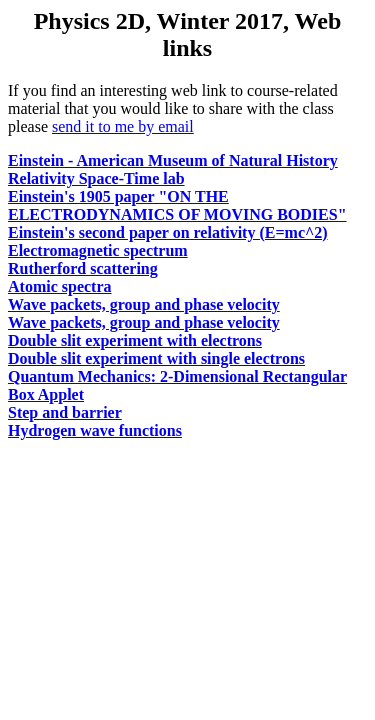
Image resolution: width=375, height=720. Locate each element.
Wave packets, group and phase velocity (144, 304)
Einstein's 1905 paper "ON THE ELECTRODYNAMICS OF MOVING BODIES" (177, 205)
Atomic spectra (60, 286)
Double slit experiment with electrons (135, 340)
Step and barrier (65, 412)
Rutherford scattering (83, 268)
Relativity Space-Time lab (96, 178)
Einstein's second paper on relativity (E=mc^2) (168, 232)
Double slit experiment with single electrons (156, 358)
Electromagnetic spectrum (98, 250)
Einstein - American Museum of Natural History (173, 160)
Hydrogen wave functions (95, 430)
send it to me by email (123, 126)
